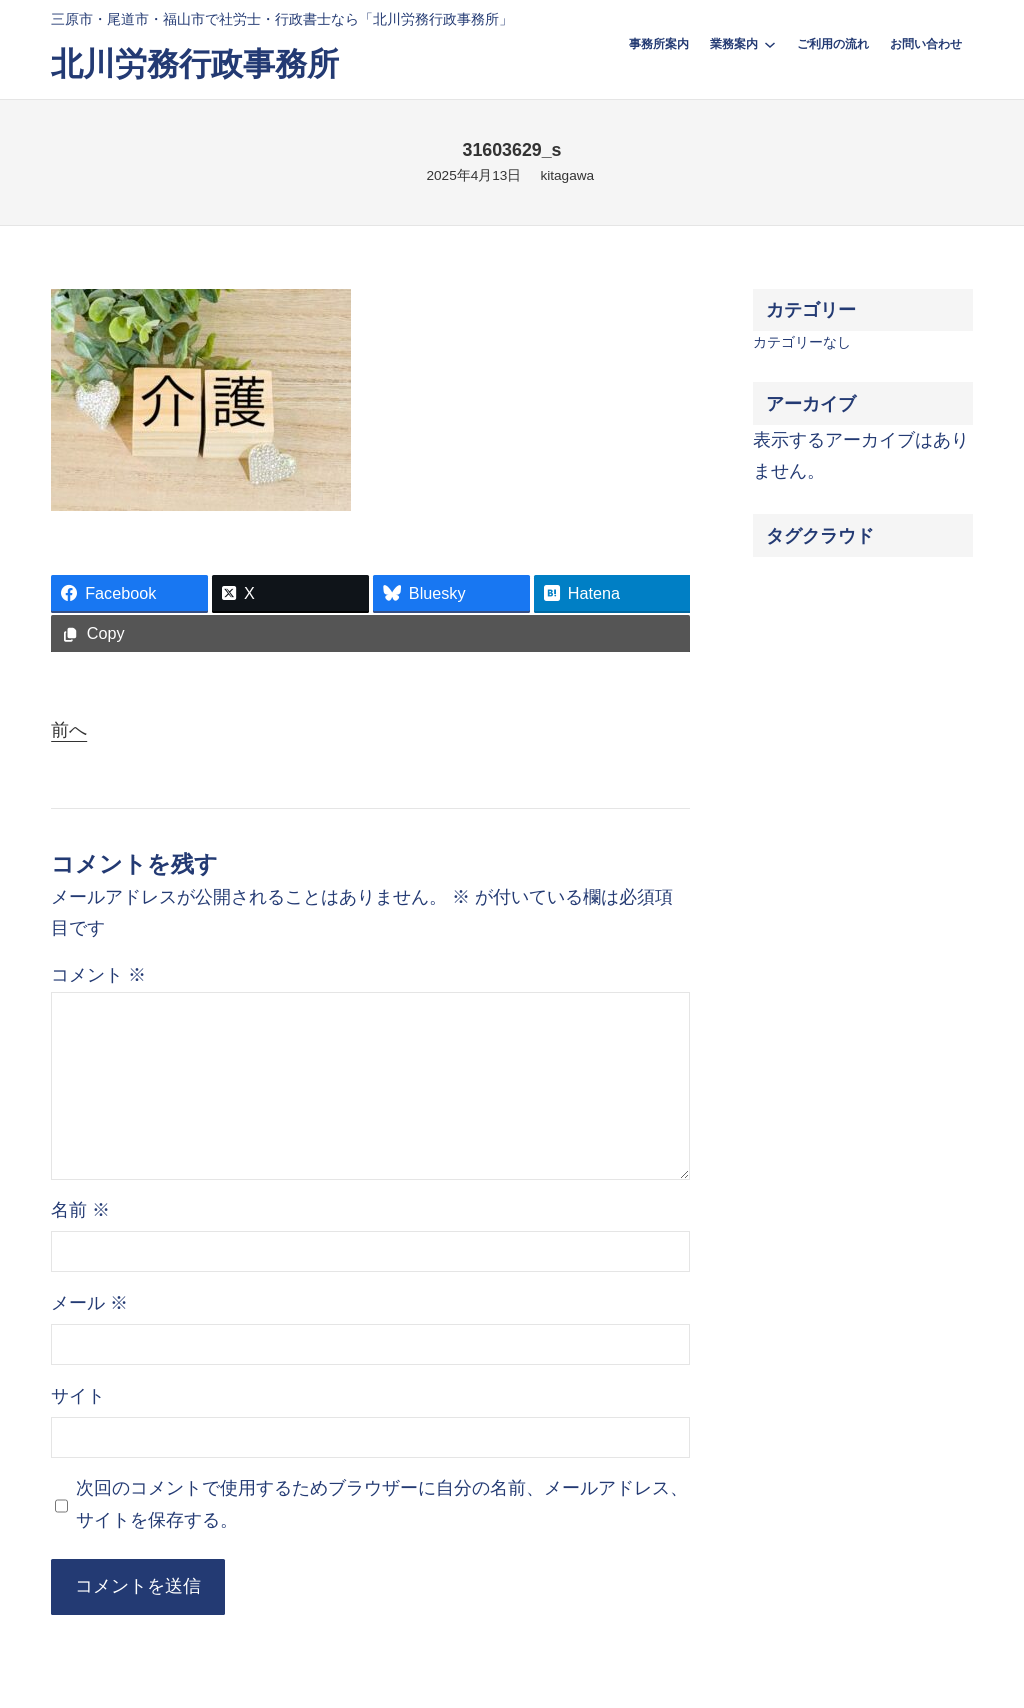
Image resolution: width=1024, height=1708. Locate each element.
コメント (98, 975)
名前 (80, 1210)
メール (89, 1303)
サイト (78, 1396)
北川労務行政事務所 (195, 64)
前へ (69, 730)
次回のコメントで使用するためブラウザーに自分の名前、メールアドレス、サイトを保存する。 (382, 1504)
